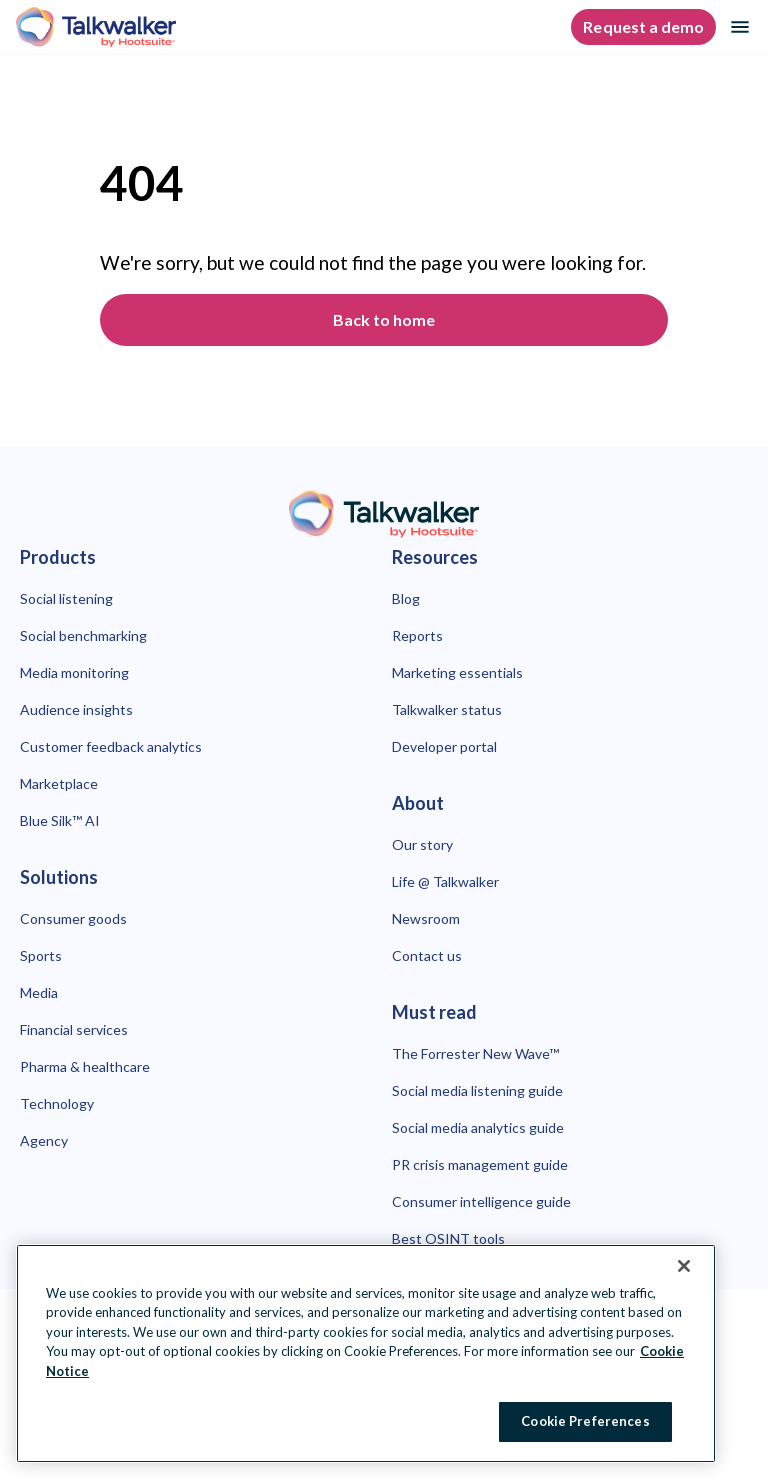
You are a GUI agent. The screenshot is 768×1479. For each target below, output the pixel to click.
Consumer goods (73, 918)
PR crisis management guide (480, 1164)
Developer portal (444, 746)
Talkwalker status (447, 709)
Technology (57, 1103)
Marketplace (59, 783)
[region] (366, 1353)
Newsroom (426, 918)
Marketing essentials (457, 672)
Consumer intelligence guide (481, 1201)
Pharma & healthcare (85, 1066)
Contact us (427, 955)
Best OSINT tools (448, 1238)
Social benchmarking (83, 635)
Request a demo (643, 26)
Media (39, 992)
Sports (41, 955)
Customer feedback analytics (111, 746)
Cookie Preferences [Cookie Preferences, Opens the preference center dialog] (585, 1421)
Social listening (66, 598)
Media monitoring (74, 672)
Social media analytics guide (478, 1127)
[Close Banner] (684, 1266)
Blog (406, 598)
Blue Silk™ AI (60, 820)
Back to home (384, 319)
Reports (417, 635)
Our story (422, 844)
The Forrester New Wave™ (475, 1053)
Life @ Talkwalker (445, 881)
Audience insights (76, 709)
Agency (44, 1140)
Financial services (74, 1029)
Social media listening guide (477, 1090)
